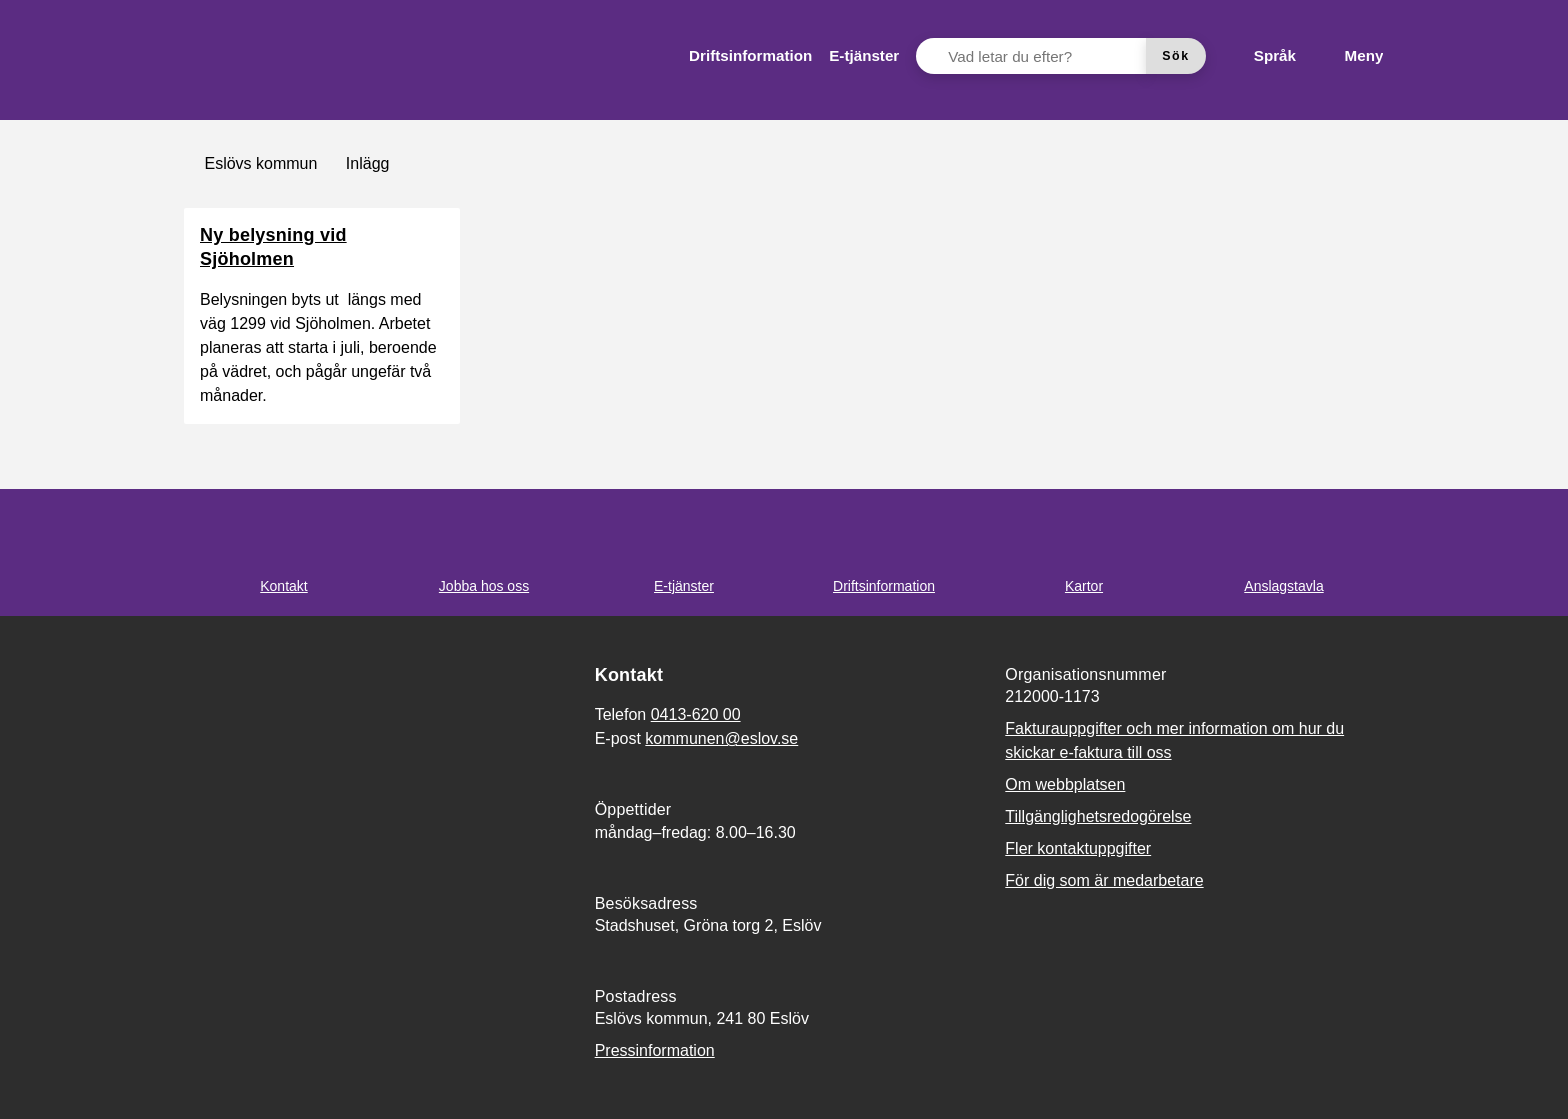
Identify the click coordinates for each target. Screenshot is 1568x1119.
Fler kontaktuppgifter (1078, 848)
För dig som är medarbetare (1104, 880)
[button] (40, 1079)
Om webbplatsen (1065, 784)
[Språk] (1259, 56)
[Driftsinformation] (750, 56)
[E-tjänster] (864, 56)
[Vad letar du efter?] (1043, 56)
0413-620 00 (696, 714)
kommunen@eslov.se (721, 738)
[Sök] (1176, 56)
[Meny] (1348, 56)
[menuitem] (750, 56)
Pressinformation (655, 1050)
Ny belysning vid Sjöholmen (273, 247)
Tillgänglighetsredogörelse (1098, 816)
